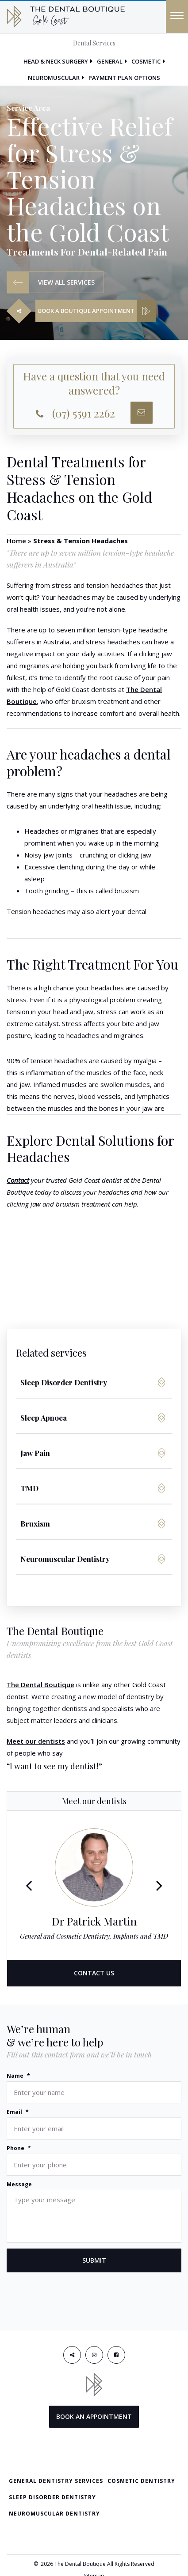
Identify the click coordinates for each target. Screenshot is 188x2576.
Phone (19, 2148)
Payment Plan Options (124, 78)
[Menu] (177, 16)
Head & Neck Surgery (55, 61)
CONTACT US (94, 1973)
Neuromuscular (54, 78)
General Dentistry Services (56, 2481)
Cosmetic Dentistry (141, 2481)
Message (19, 2184)
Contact (18, 1180)
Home (16, 540)
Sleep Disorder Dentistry (52, 2497)
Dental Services (94, 43)
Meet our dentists (36, 1741)
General (110, 61)
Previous (28, 1885)
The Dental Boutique (40, 1684)
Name (18, 2076)
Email (18, 2112)
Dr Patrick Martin (94, 1921)
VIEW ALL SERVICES (51, 282)
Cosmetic (146, 61)
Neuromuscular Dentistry (54, 2513)
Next (159, 1885)
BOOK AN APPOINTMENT (94, 2416)
